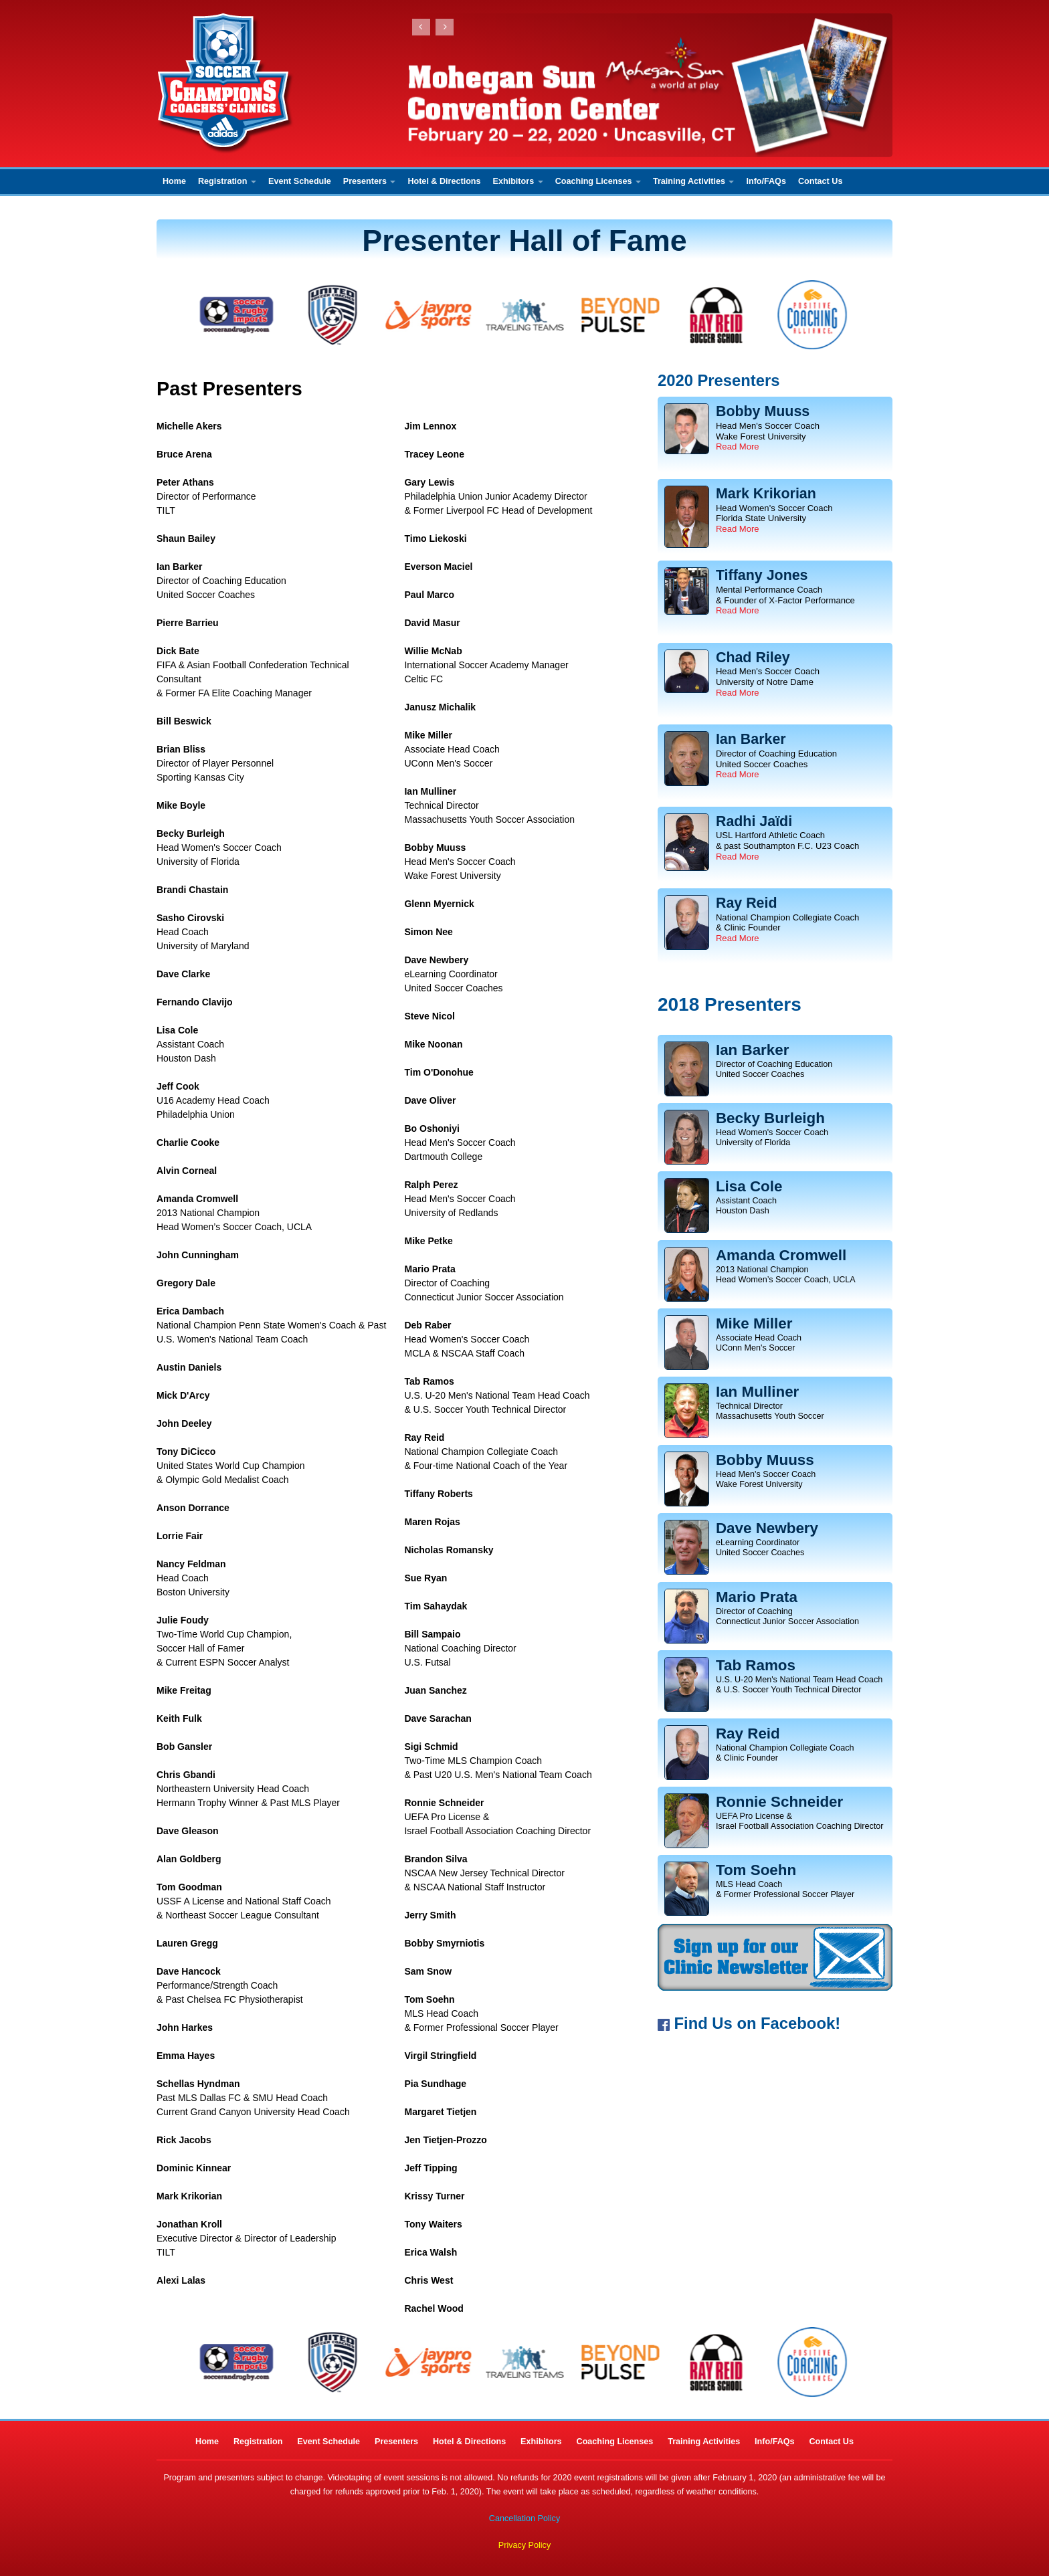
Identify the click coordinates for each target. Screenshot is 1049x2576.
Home (174, 181)
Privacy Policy (524, 2545)
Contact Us (820, 181)
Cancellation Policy (524, 2518)
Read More (737, 446)
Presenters (369, 181)
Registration (227, 181)
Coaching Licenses (598, 181)
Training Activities (694, 181)
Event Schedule (299, 181)
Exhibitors (518, 181)
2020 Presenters (719, 380)
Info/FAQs (765, 181)
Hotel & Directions (443, 181)
